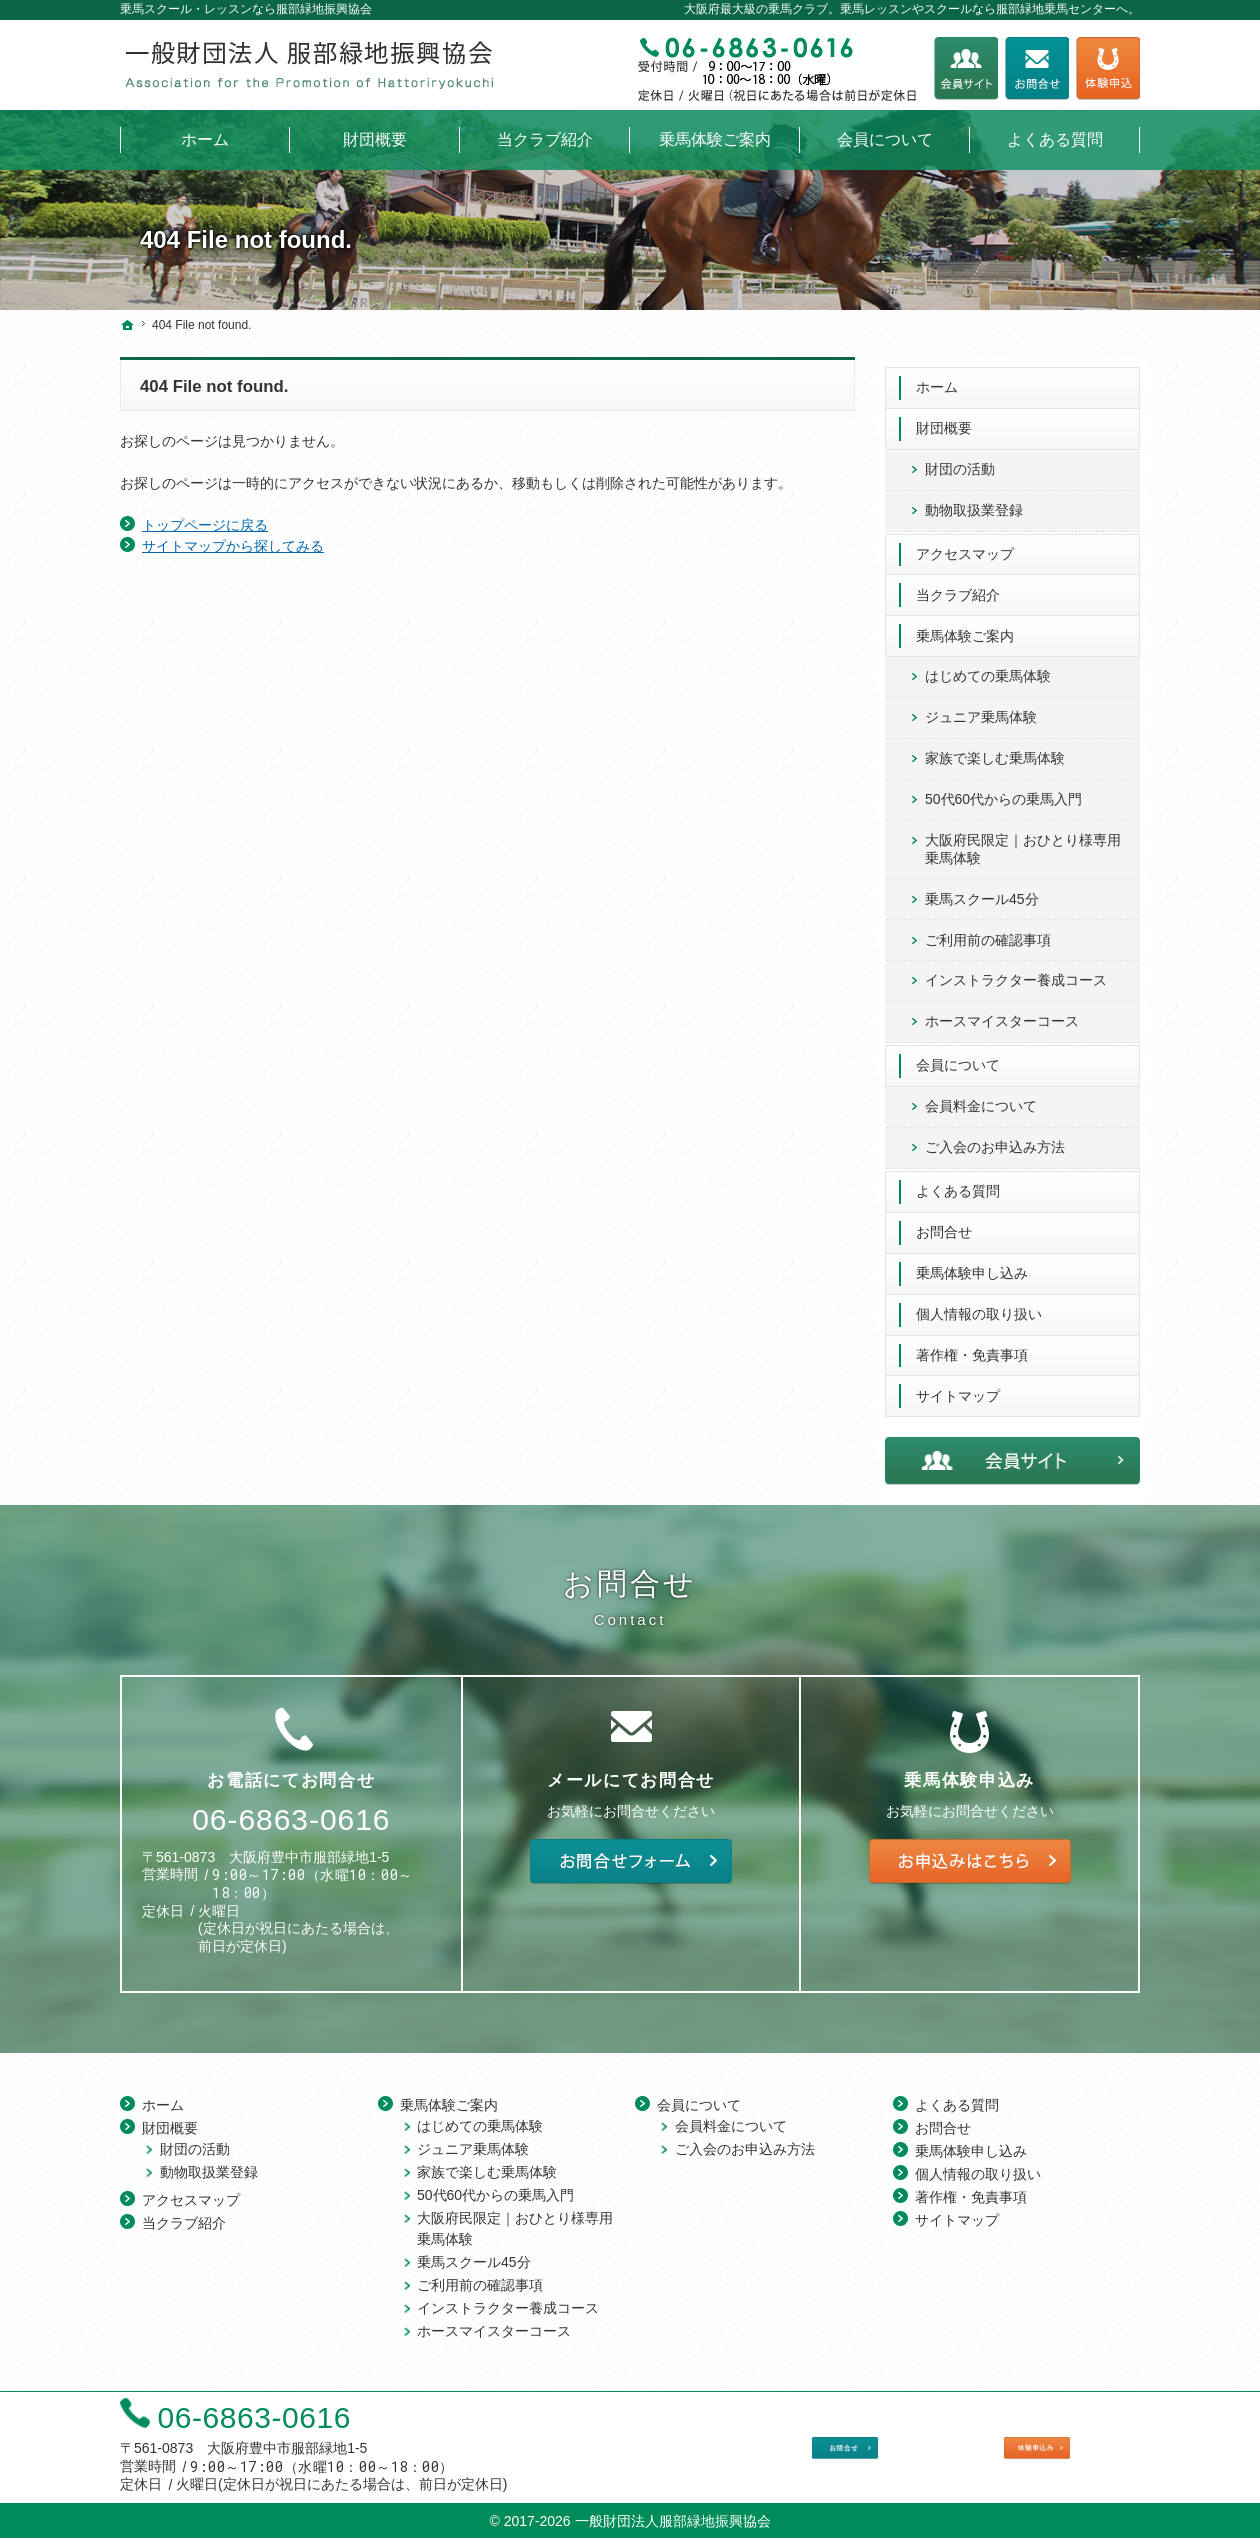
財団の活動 (960, 459)
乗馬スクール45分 (982, 889)
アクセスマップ (965, 544)
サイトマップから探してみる (233, 546)
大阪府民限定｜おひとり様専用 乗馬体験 (1023, 839)
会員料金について (981, 1096)
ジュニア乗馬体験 (981, 708)
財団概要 (944, 418)
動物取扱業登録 (974, 500)
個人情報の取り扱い (979, 1304)
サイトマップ (958, 1386)
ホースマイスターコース (1002, 1012)
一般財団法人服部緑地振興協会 (673, 2518)
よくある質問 (958, 1181)
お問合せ (944, 1222)
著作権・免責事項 (972, 1345)
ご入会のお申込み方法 (995, 1137)
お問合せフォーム (1037, 68)
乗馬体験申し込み (972, 1263)
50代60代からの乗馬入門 (1003, 789)
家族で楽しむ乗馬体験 (995, 749)
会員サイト (966, 68)
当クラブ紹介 (958, 585)
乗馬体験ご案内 (965, 626)
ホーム (937, 377)
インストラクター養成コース (1016, 971)
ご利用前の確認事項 (988, 930)
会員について (958, 1055)
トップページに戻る (205, 525)
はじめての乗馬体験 (988, 667)
